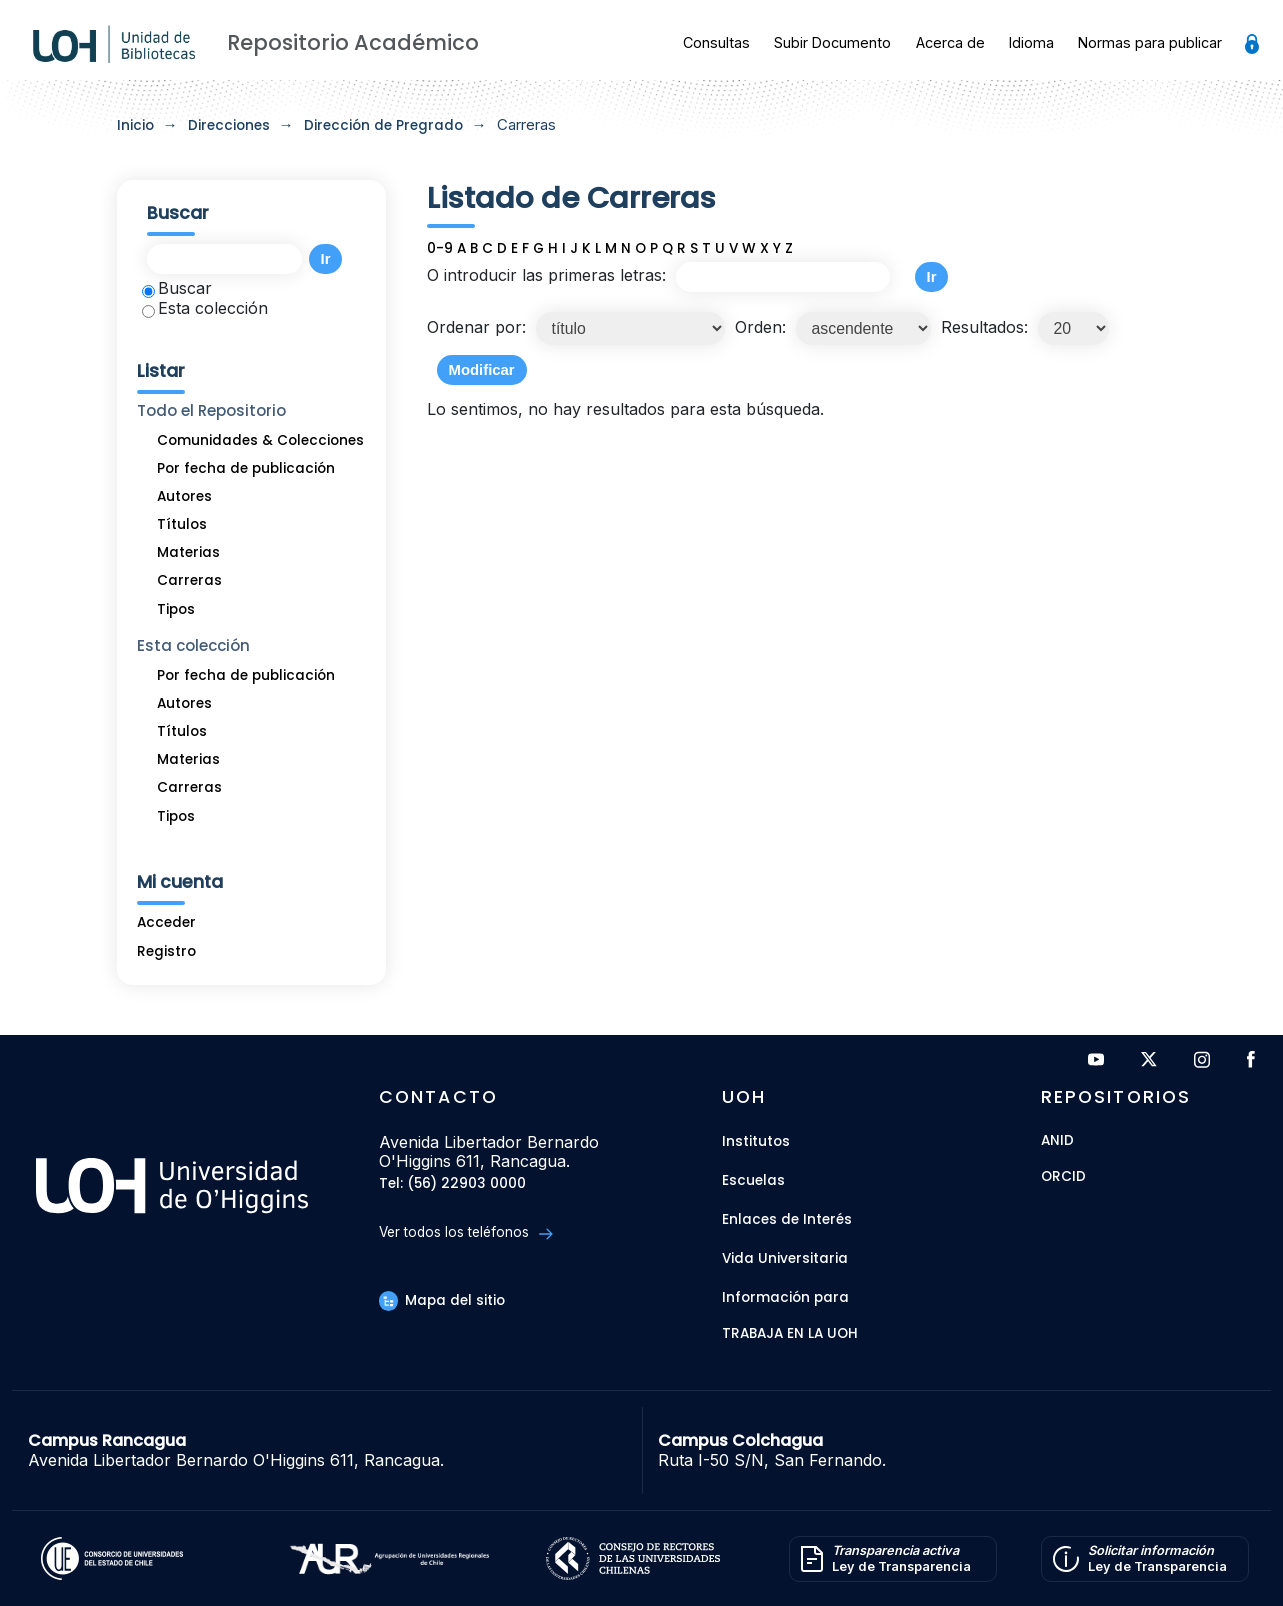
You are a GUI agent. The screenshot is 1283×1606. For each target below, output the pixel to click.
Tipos (176, 609)
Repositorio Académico (353, 42)
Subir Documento (832, 42)
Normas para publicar (1150, 42)
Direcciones (229, 125)
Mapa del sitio (442, 1300)
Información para (785, 1297)
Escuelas (753, 1180)
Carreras (189, 580)
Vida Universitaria (785, 1258)
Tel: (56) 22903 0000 (452, 1184)
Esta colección (205, 308)
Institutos (756, 1141)
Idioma (1031, 42)
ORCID (1063, 1177)
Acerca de (950, 42)
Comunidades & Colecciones (260, 440)
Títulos (182, 524)
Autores (184, 496)
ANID (1057, 1141)
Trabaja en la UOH (790, 1334)
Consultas (716, 42)
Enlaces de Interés (787, 1219)
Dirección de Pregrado (383, 125)
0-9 (440, 248)
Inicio (135, 125)
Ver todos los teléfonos (465, 1232)
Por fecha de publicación (246, 468)
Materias (188, 552)
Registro (166, 951)
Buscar (177, 288)
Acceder (166, 922)
